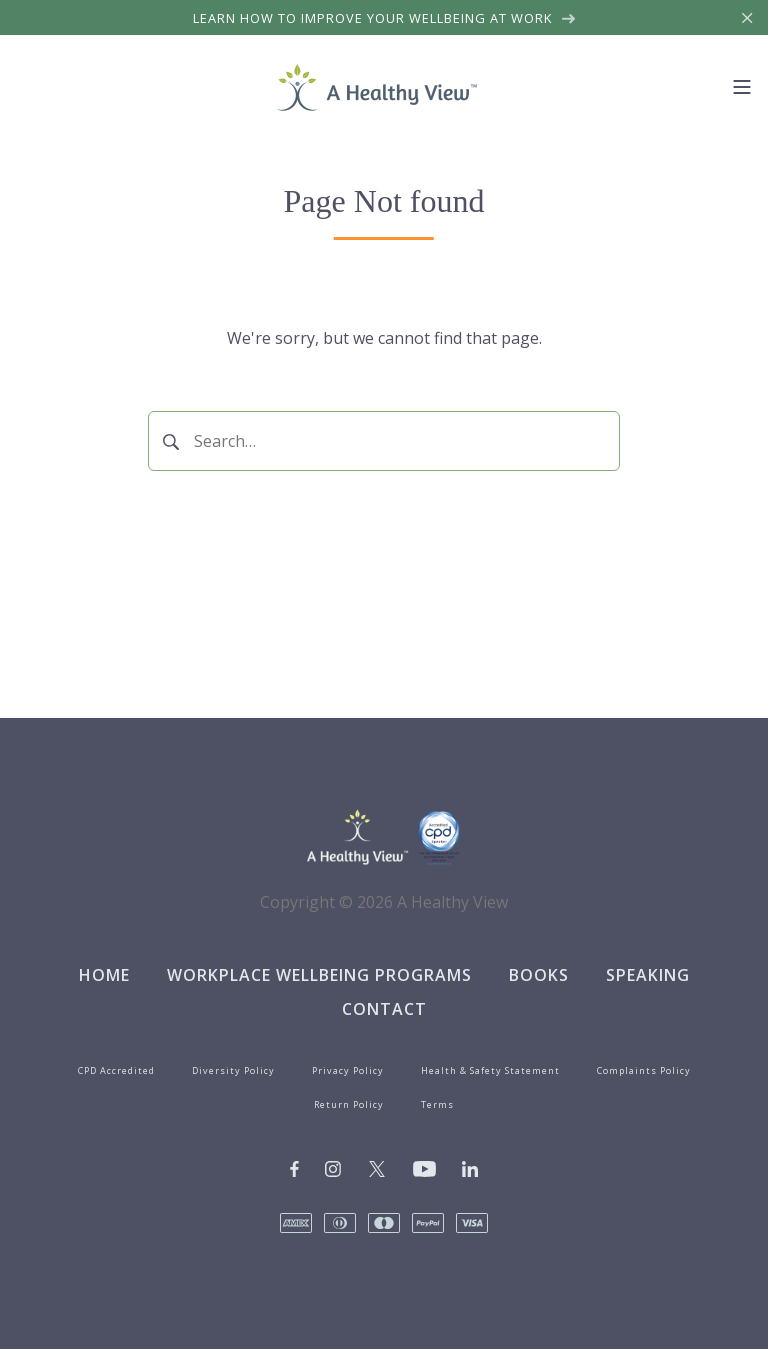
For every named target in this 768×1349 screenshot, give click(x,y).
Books (539, 975)
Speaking (648, 975)
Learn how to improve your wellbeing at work (384, 18)
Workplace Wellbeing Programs (319, 975)
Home (104, 975)
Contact (384, 1009)
